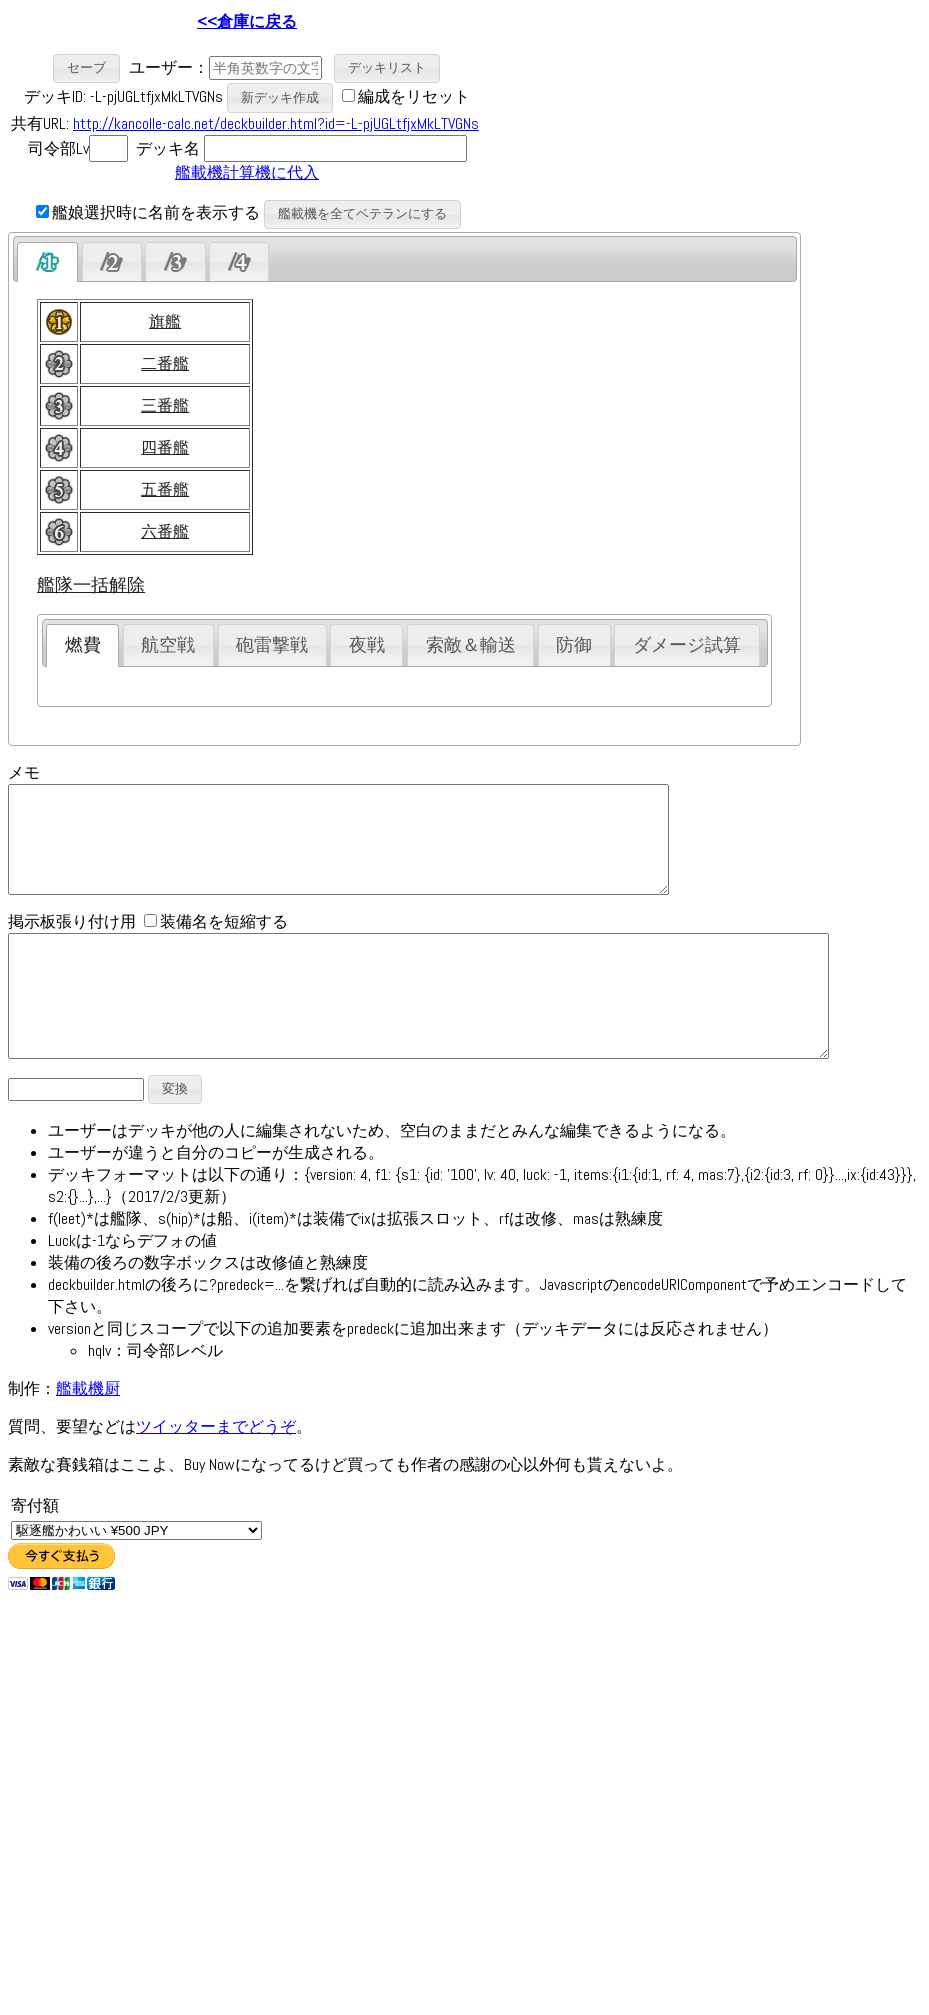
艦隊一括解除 (91, 585)
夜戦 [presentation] (367, 645)
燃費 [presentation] (83, 645)
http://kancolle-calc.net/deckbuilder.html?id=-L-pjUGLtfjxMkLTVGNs (276, 123)
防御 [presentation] (574, 645)
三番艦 (165, 405)
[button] (86, 68)
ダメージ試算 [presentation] (687, 645)
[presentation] (47, 262)
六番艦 (165, 531)
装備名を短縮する (216, 942)
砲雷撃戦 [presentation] (272, 645)
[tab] (47, 262)
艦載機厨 (88, 1433)
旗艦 (165, 321)
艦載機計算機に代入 (247, 172)
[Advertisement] (551, 119)
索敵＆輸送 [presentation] (471, 645)
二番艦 (165, 363)
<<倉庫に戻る (247, 21)
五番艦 (165, 489)
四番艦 (165, 447)
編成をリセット (414, 96)
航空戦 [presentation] (168, 645)
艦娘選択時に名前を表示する (148, 212)
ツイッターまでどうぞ (216, 1471)
